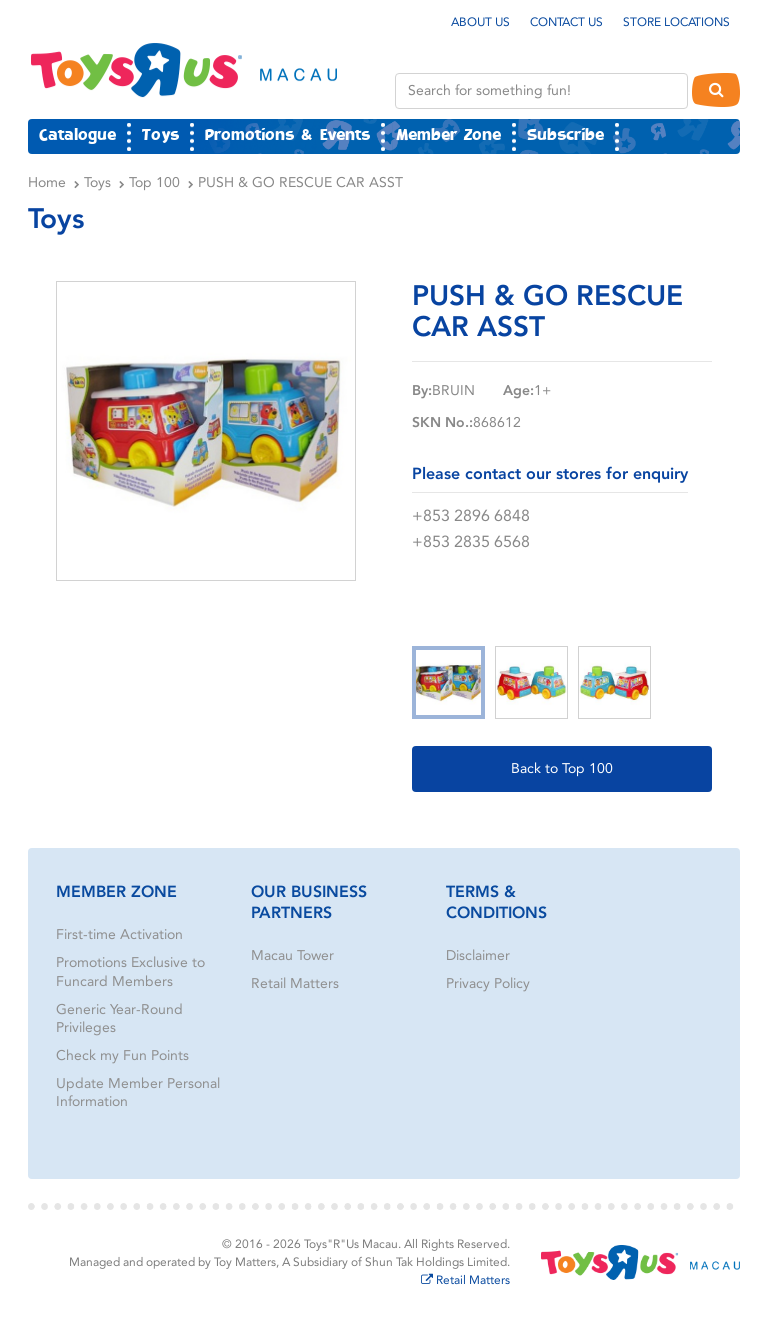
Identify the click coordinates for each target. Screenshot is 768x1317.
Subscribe (565, 136)
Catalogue (77, 136)
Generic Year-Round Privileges (119, 1018)
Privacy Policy (488, 983)
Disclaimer (478, 955)
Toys (160, 136)
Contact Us (566, 22)
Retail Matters (295, 983)
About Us (480, 22)
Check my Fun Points (122, 1055)
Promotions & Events (287, 136)
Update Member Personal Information (138, 1092)
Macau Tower (292, 955)
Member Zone (448, 136)
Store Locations (676, 22)
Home (47, 182)
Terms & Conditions (496, 902)
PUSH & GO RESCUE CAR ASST (300, 182)
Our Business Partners (309, 902)
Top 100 (154, 182)
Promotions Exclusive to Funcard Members (130, 971)
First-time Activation (119, 934)
